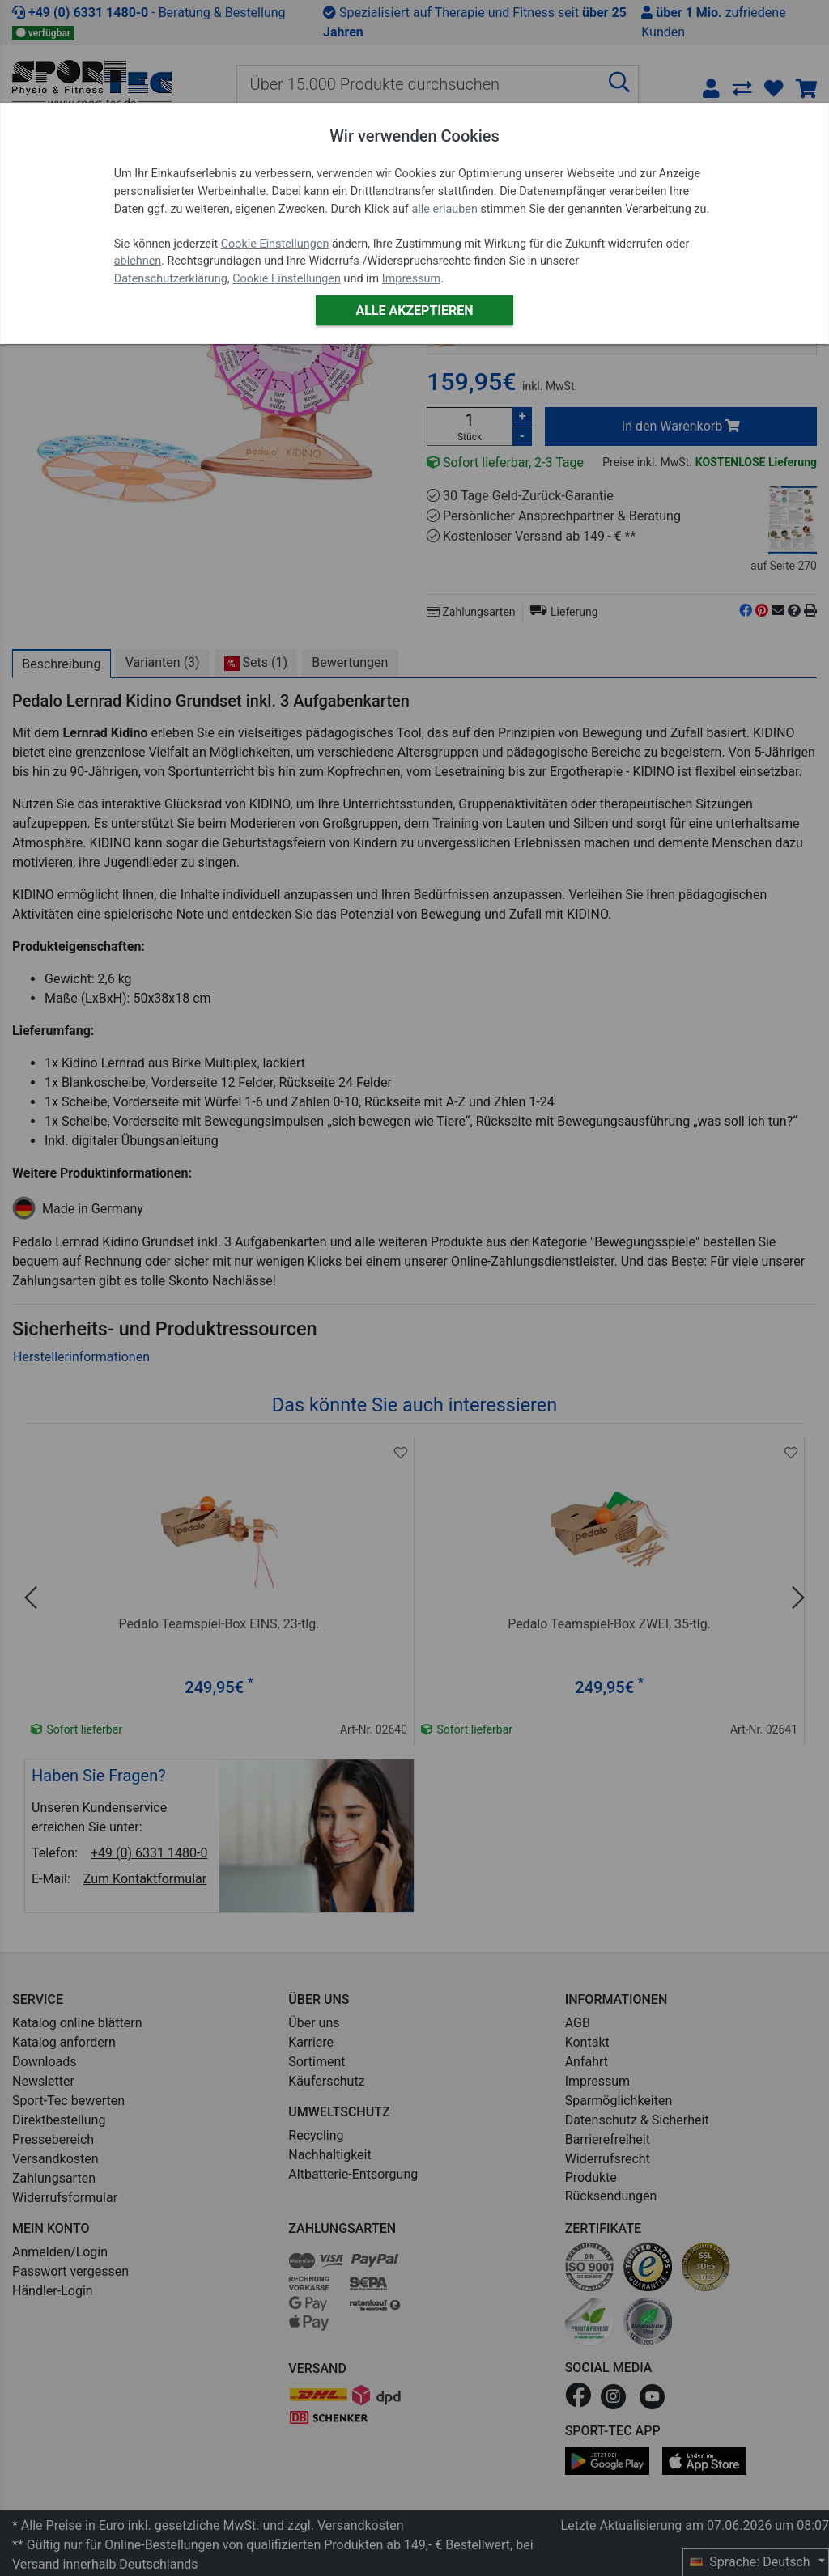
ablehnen (138, 261)
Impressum (411, 279)
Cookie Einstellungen (275, 244)
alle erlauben (444, 209)
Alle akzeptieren (414, 310)
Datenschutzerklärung (170, 279)
